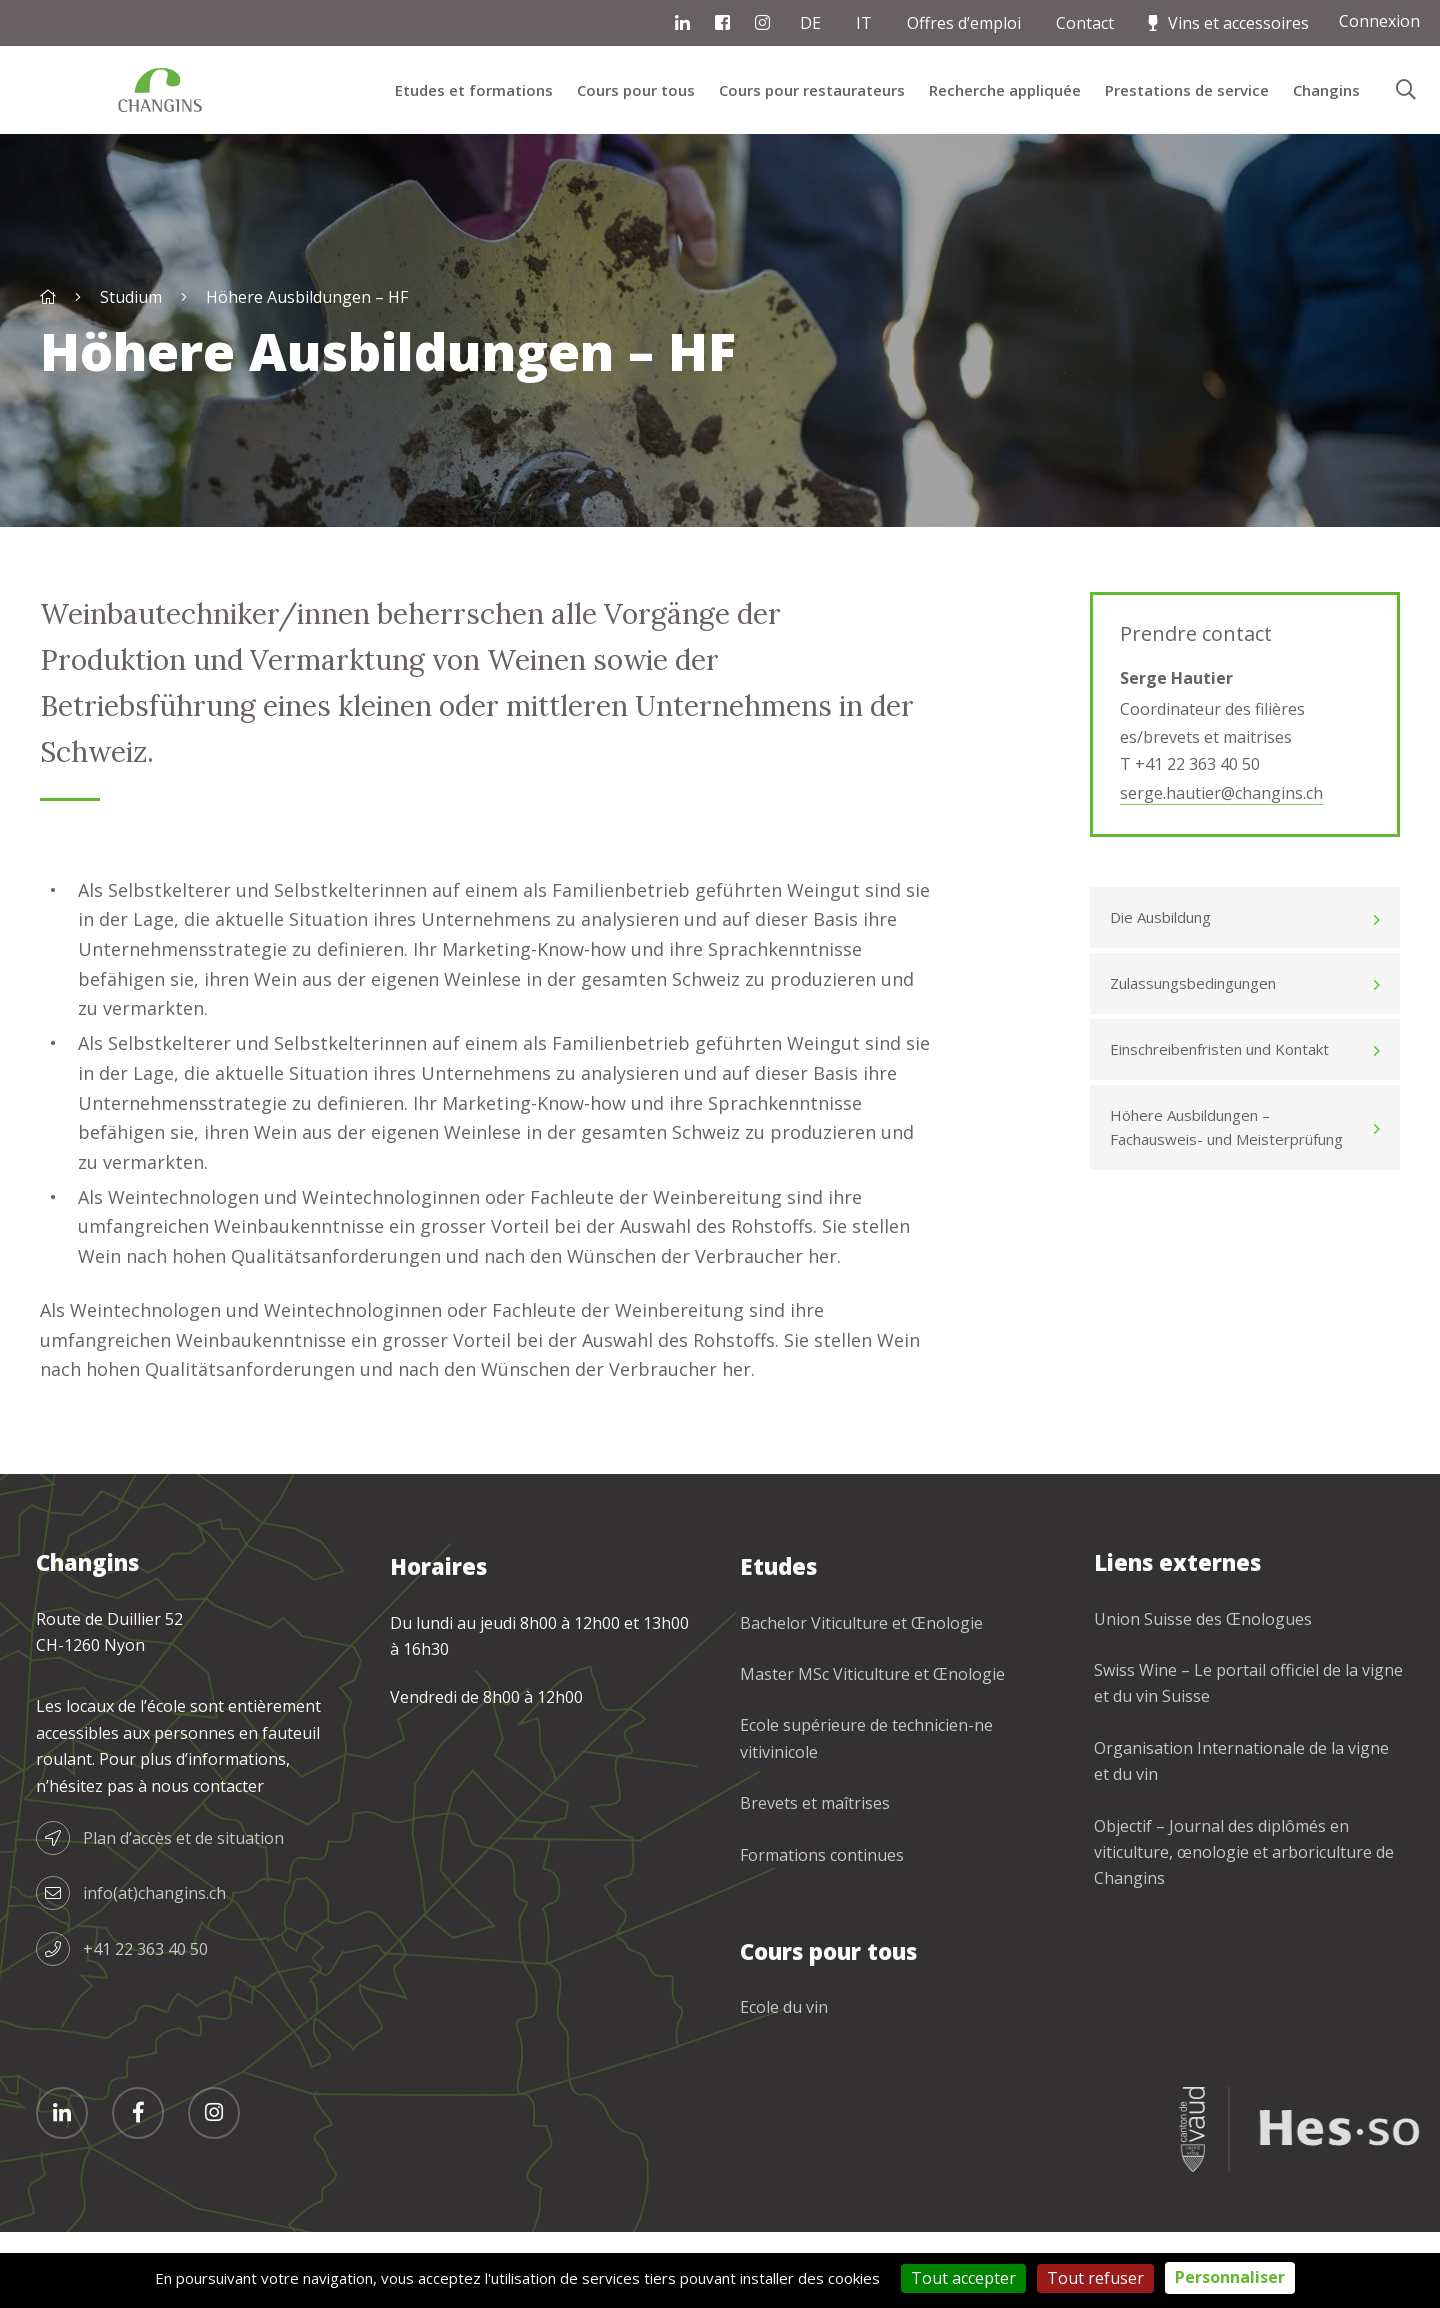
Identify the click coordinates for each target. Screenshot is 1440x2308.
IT (864, 23)
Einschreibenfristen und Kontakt (1219, 1049)
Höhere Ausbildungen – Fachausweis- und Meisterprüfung (1226, 1127)
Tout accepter (963, 2278)
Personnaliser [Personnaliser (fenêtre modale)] (1230, 2277)
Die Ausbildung (1160, 917)
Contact (1085, 23)
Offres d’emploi (964, 23)
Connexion (1379, 21)
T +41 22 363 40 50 (1190, 764)
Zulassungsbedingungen (1193, 983)
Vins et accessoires (1238, 23)
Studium (131, 297)
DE (810, 23)
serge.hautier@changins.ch (1221, 793)
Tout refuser (1095, 2278)
